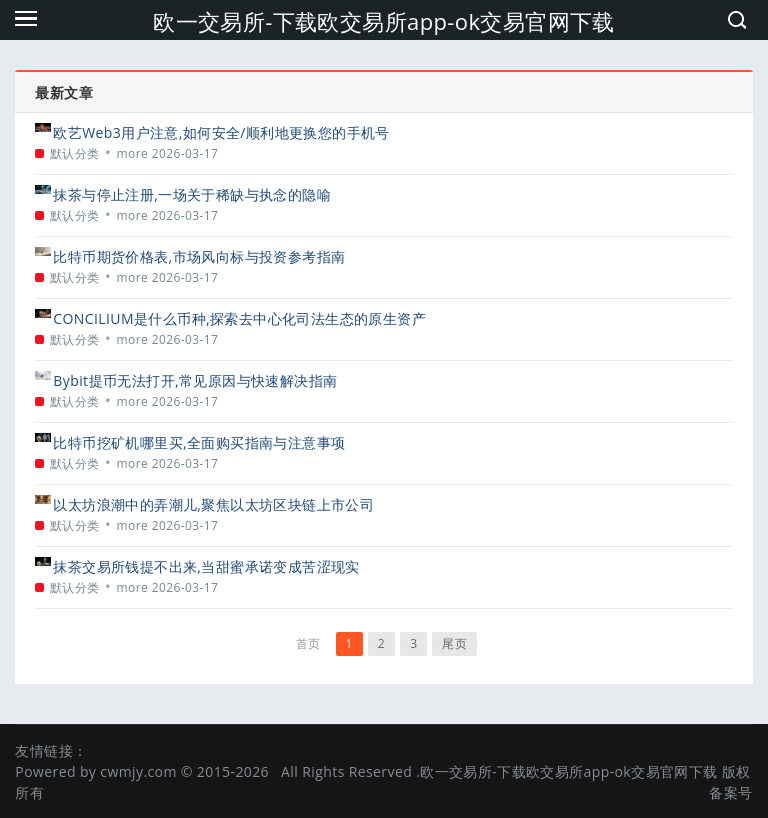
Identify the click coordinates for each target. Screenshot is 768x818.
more (133, 153)
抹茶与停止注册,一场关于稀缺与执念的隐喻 (192, 194)
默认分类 (75, 153)
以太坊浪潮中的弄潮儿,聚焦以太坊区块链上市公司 (213, 504)
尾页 (454, 643)
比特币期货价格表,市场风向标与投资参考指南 (199, 256)
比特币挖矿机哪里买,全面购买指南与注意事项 (199, 442)
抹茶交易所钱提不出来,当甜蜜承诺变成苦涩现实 (206, 566)
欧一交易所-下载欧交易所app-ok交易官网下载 (384, 21)
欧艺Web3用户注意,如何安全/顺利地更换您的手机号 (221, 132)
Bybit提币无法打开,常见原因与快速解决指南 (195, 380)
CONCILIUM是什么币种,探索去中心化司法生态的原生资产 (239, 318)
